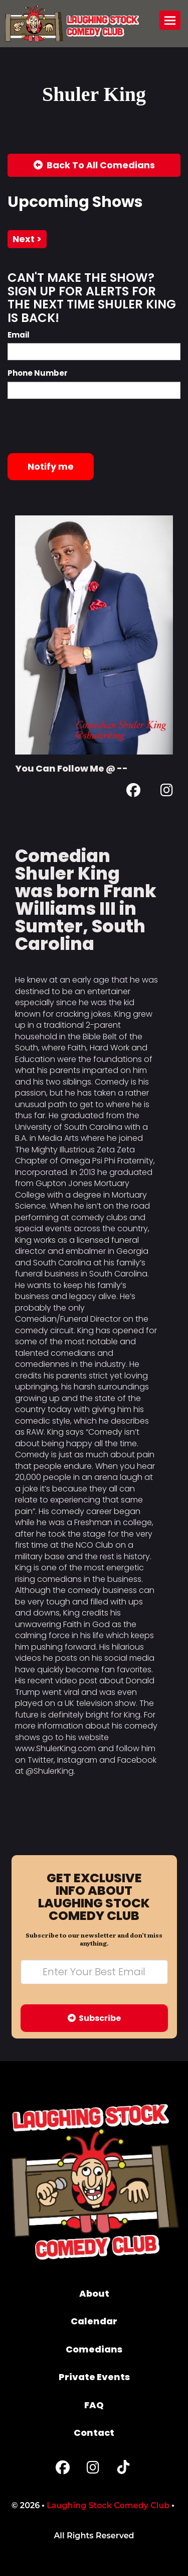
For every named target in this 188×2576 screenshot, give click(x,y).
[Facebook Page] (133, 792)
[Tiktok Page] (123, 2469)
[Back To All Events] (94, 165)
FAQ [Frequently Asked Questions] (94, 2405)
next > (27, 239)
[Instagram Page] (166, 792)
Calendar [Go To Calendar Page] (94, 2321)
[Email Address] (94, 1972)
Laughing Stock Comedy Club (108, 2505)
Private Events (94, 2377)
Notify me (51, 466)
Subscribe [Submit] (94, 2018)
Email (19, 335)
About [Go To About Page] (94, 2293)
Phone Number (38, 373)
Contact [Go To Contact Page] (94, 2432)
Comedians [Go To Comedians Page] (94, 2349)
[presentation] (84, 426)
